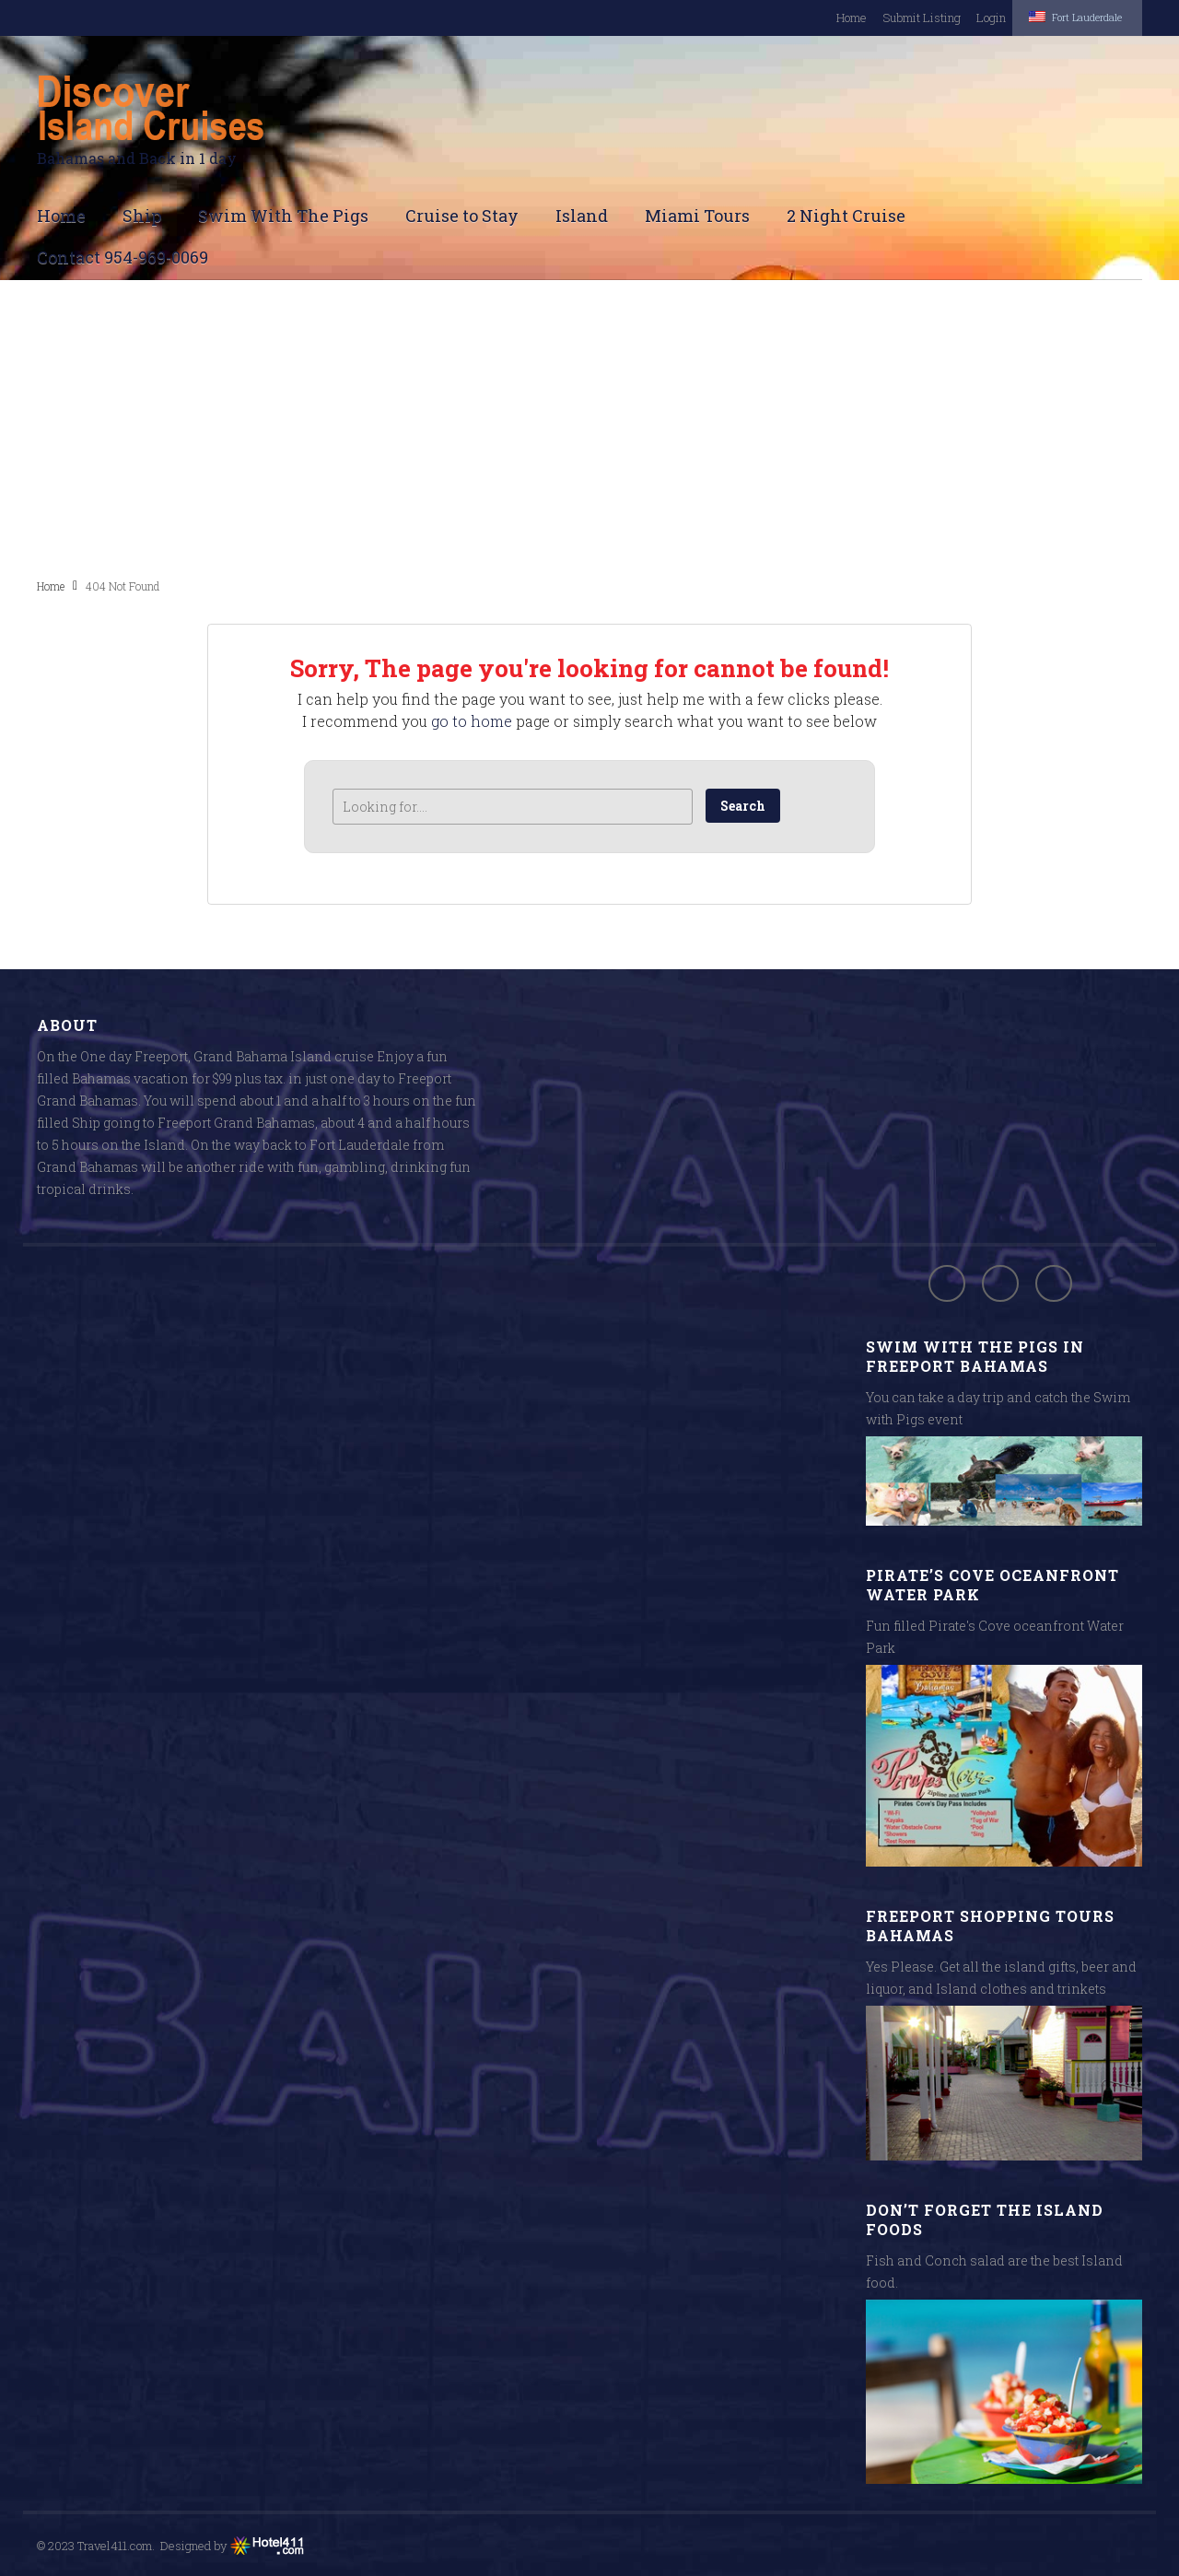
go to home (471, 720)
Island (581, 215)
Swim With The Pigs (283, 215)
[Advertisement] (589, 427)
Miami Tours (697, 215)
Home (819, 17)
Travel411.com (114, 2544)
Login (959, 17)
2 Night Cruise (846, 215)
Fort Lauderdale (1060, 16)
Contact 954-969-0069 (122, 256)
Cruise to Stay (462, 215)
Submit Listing (889, 17)
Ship (142, 215)
